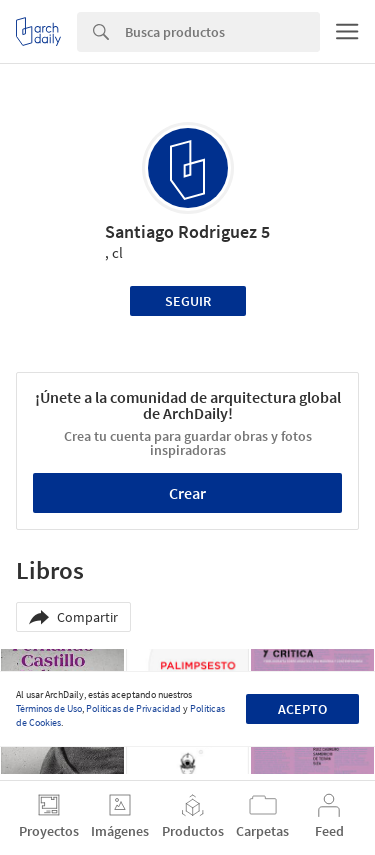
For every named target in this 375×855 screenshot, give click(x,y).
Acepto (302, 709)
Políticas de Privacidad (133, 708)
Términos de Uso (49, 708)
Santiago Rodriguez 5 (187, 231)
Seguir (188, 301)
